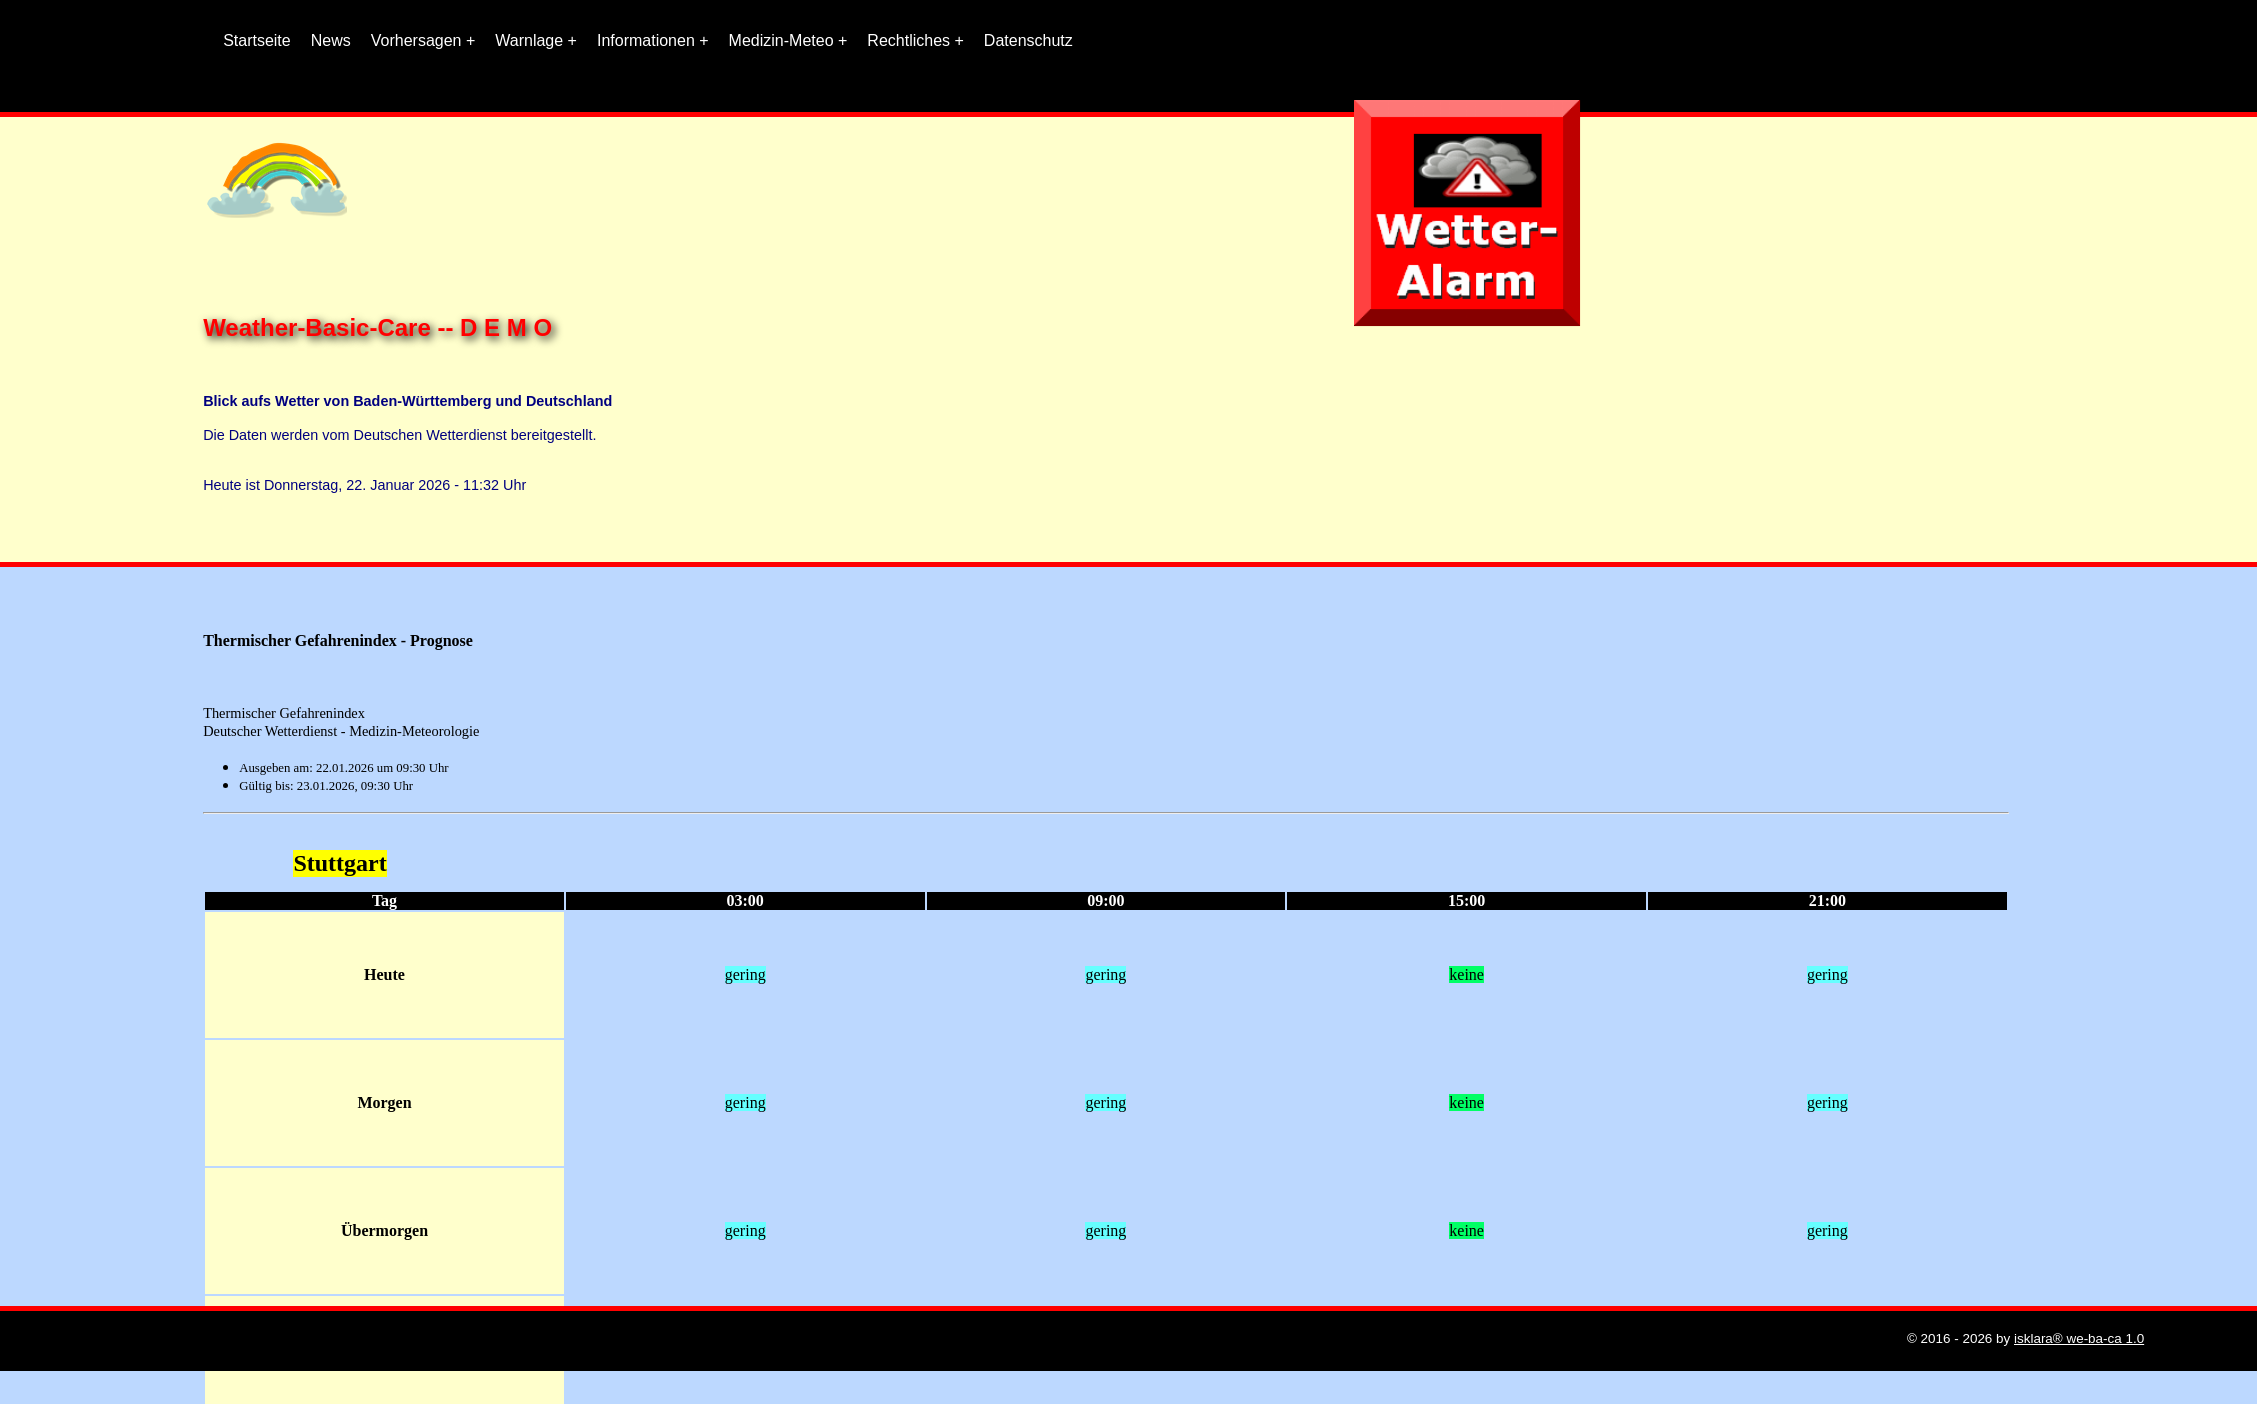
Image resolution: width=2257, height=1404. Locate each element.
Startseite (257, 40)
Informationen (646, 40)
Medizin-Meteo (781, 40)
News (331, 40)
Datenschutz (1028, 40)
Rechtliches (908, 40)
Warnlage (529, 40)
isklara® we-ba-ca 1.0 (2079, 1338)
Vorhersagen (416, 40)
